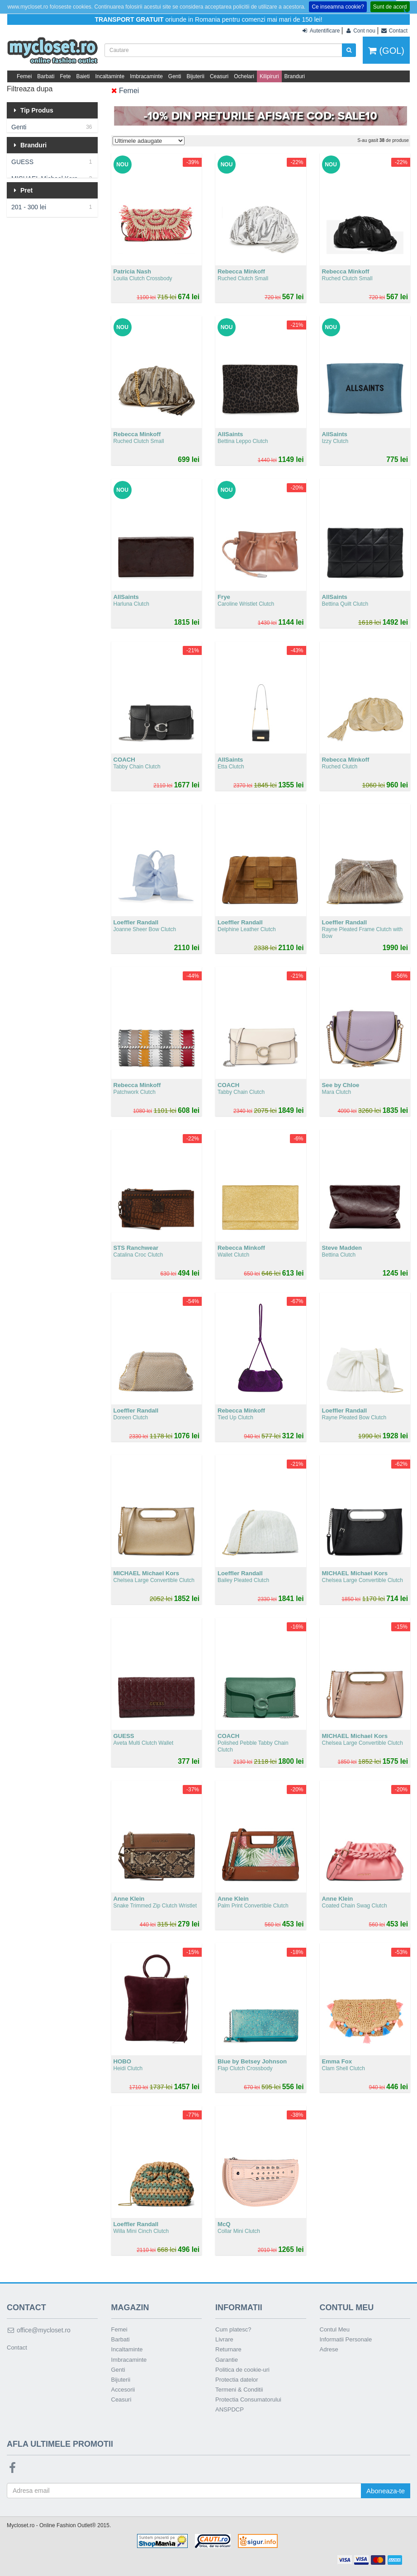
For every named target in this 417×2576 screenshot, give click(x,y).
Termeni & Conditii (239, 2389)
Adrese (329, 2349)
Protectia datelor (236, 2379)
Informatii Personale (346, 2339)
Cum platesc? (233, 2329)
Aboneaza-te (385, 2491)
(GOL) (386, 51)
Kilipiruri (269, 76)
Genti (174, 76)
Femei (24, 76)
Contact (17, 2347)
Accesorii (123, 2389)
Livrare (224, 2339)
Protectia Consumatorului (248, 2399)
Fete (65, 76)
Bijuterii (195, 76)
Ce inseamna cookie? (338, 7)
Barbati (45, 76)
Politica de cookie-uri (242, 2369)
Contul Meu (335, 2329)
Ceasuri (219, 76)
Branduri (294, 76)
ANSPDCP (229, 2409)
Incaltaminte (109, 76)
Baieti (83, 76)
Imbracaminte (146, 76)
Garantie (226, 2359)
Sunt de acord (390, 7)
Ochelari (244, 76)
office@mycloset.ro (39, 2330)
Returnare (228, 2349)
